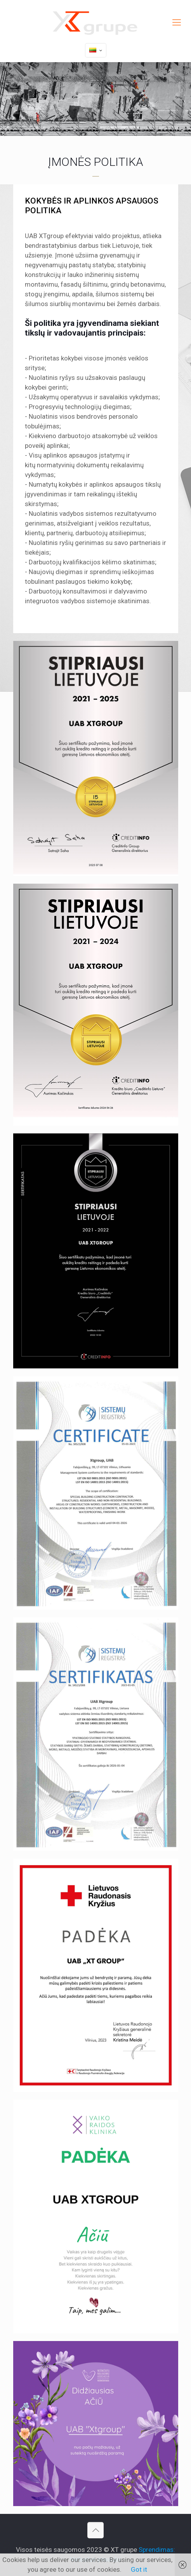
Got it (139, 2569)
